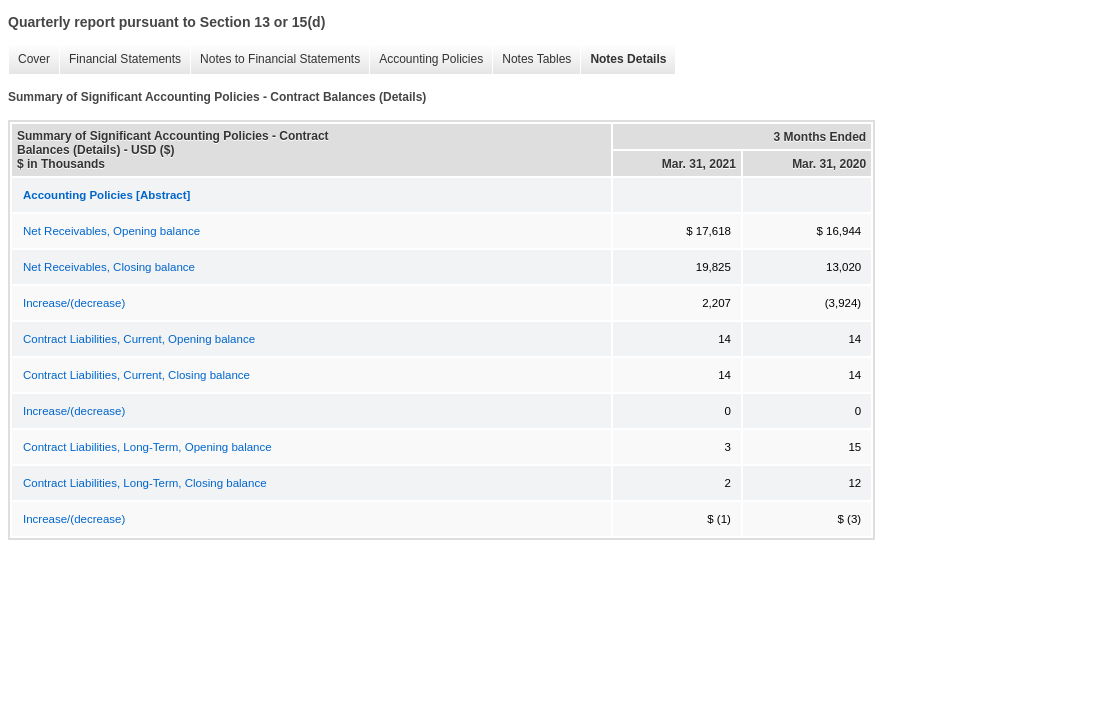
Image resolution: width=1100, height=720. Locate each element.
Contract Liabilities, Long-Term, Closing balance (145, 483)
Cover (29, 59)
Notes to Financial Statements (275, 59)
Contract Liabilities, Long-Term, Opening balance (147, 447)
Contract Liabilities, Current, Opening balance (139, 339)
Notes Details (623, 59)
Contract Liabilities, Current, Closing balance (136, 375)
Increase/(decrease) (74, 303)
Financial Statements (120, 59)
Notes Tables (531, 59)
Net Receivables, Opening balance (111, 231)
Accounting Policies (426, 59)
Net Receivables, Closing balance (109, 267)
